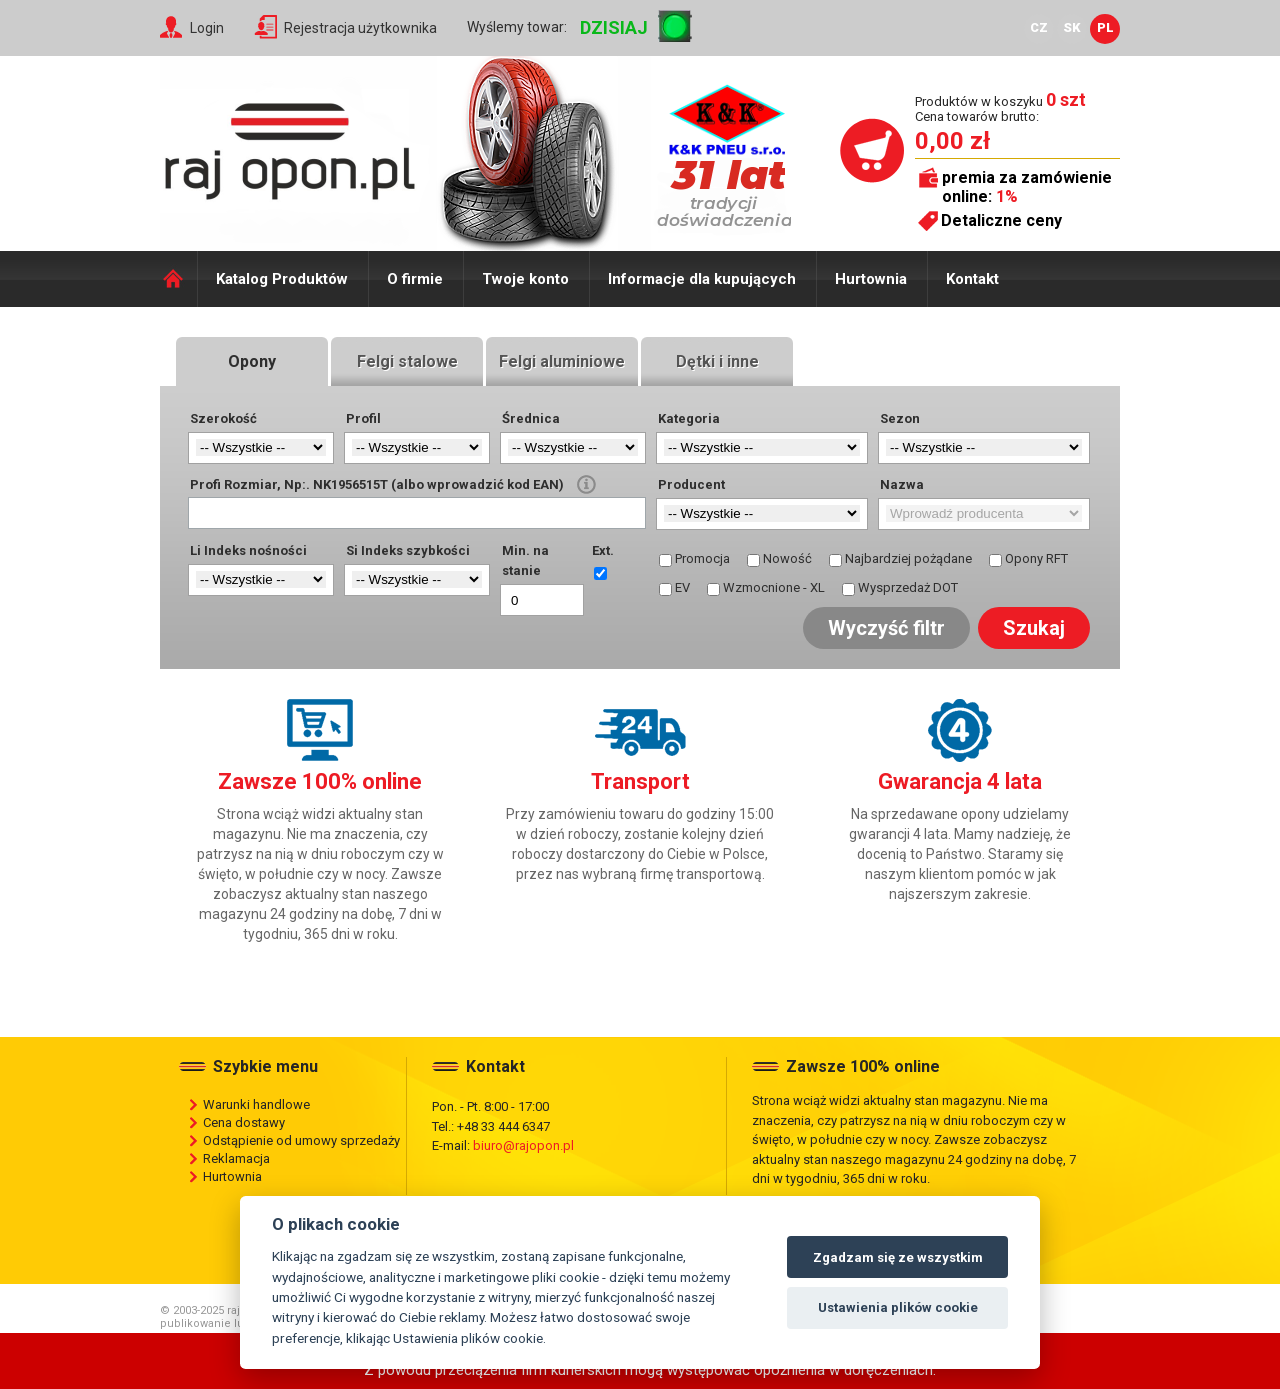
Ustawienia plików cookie (898, 1307)
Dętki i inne (717, 361)
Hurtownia (871, 279)
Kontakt (972, 279)
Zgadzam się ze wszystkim (898, 1257)
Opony (252, 361)
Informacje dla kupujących (702, 279)
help (586, 484)
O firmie (415, 279)
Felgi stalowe (407, 361)
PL (1105, 27)
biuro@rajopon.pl (523, 1145)
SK (1072, 27)
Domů (178, 279)
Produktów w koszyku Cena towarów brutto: (1000, 108)
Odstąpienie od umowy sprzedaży (301, 1140)
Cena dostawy (244, 1122)
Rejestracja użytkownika (360, 28)
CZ (1039, 27)
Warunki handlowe (256, 1104)
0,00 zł (952, 141)
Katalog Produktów (282, 279)
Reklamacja (236, 1158)
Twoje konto (525, 279)
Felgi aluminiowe (562, 361)
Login (207, 28)
